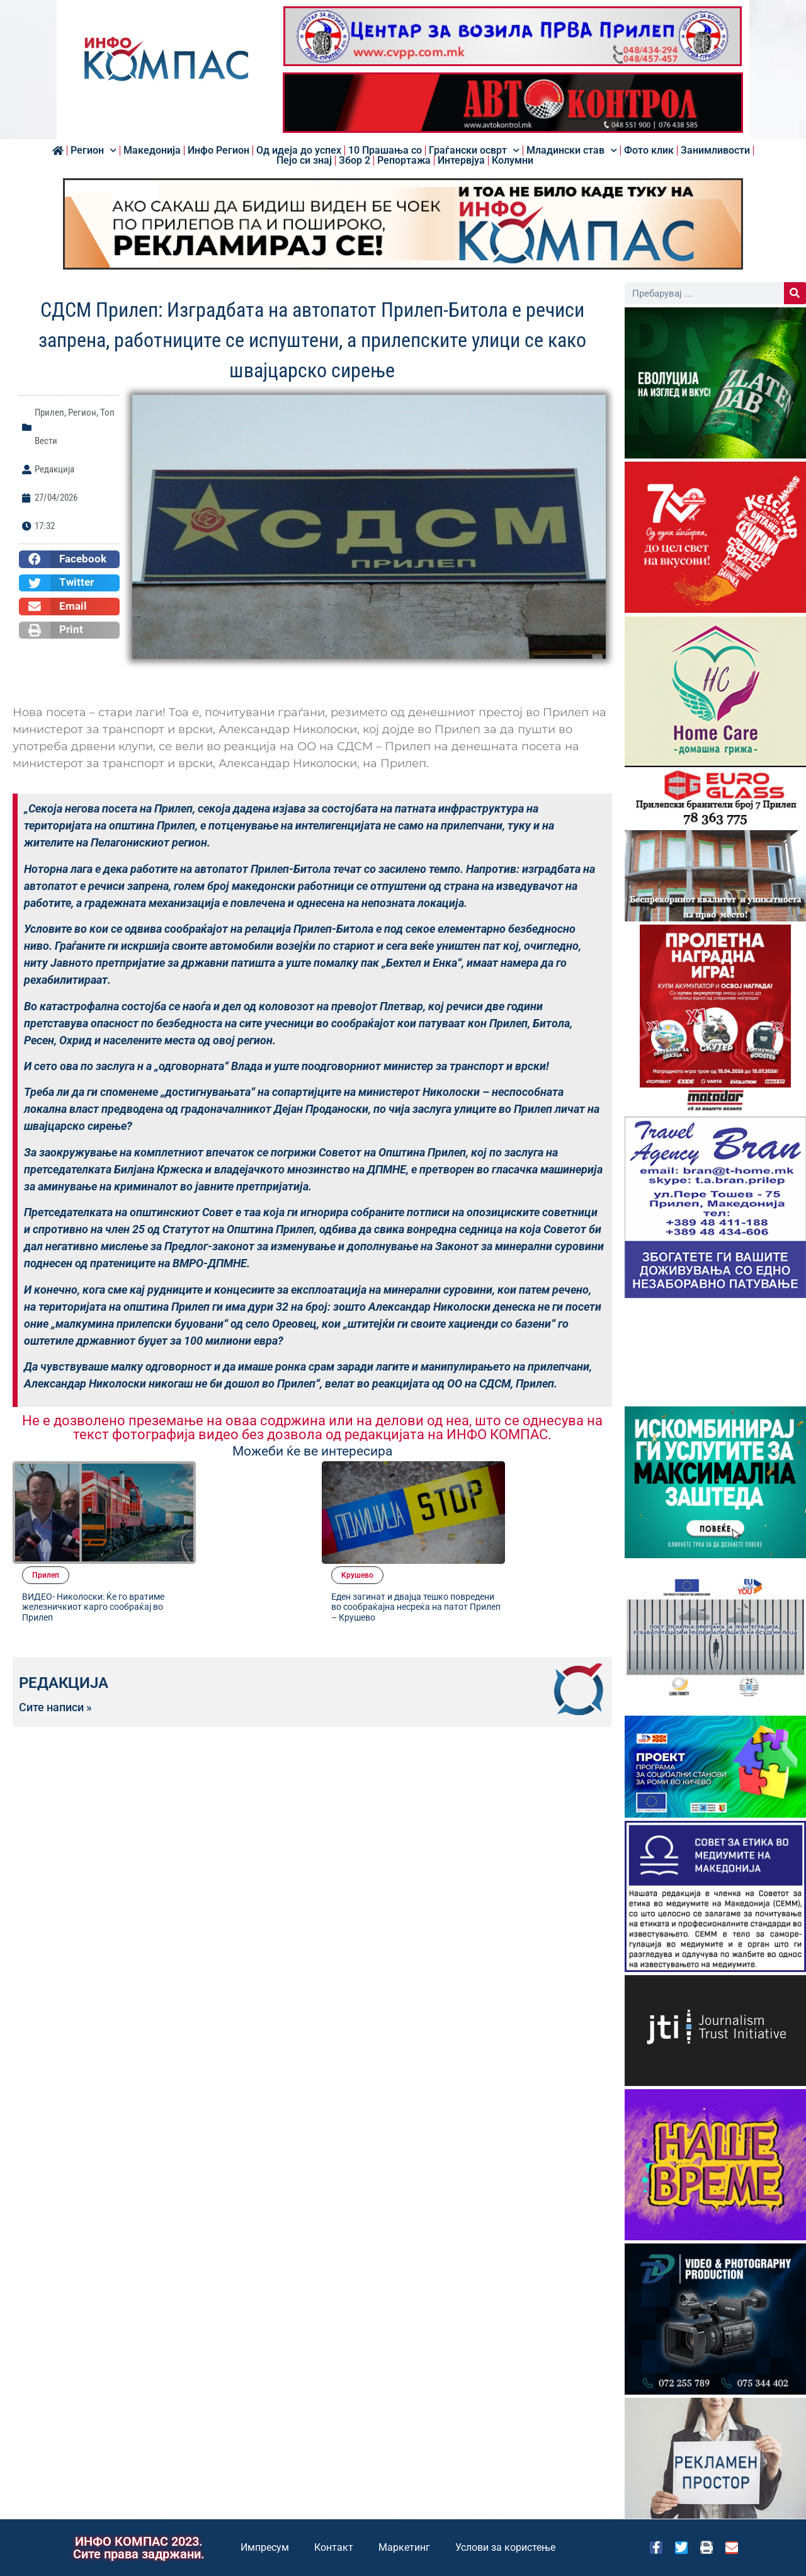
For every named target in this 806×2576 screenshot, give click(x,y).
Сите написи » (55, 1603)
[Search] (795, 293)
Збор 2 (354, 161)
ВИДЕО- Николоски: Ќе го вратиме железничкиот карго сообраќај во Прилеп (228, 1509)
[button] (69, 559)
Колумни (512, 161)
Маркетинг (404, 2547)
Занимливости (715, 150)
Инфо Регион (218, 150)
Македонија (152, 150)
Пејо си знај (304, 161)
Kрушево (503, 1472)
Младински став (571, 150)
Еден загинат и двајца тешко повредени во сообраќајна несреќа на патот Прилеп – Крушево (535, 1509)
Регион (93, 150)
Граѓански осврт (474, 150)
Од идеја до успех (298, 150)
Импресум (265, 2547)
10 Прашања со (385, 150)
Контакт (333, 2547)
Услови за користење (505, 2547)
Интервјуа (461, 161)
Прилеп (49, 412)
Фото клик (649, 150)
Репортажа (404, 161)
